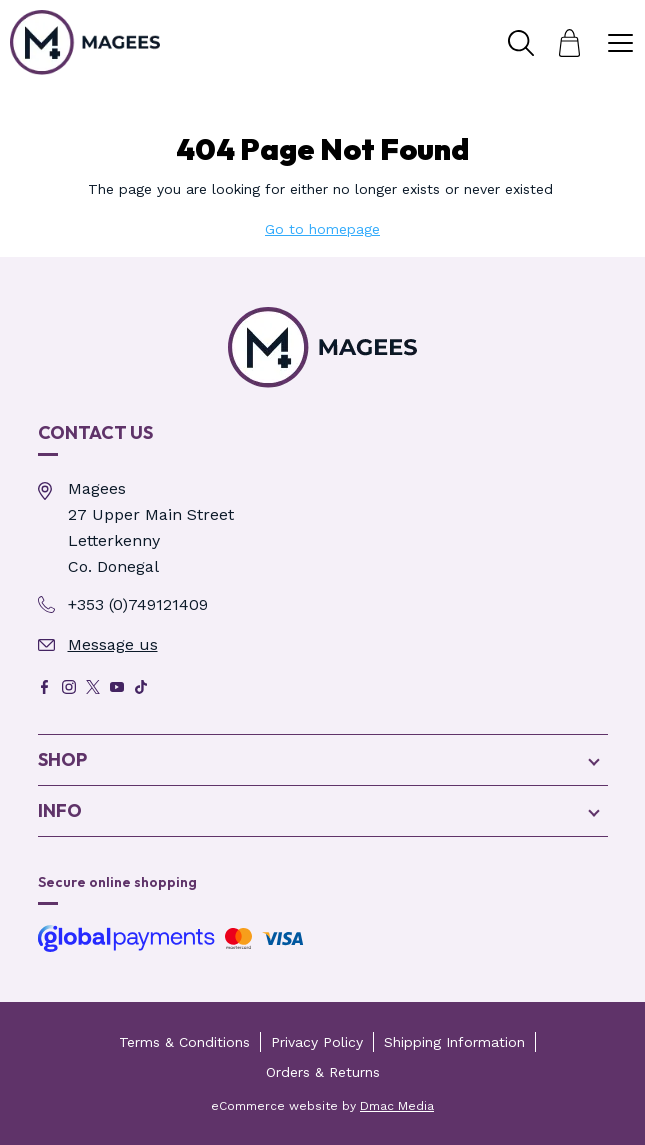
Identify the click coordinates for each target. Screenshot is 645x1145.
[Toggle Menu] (620, 43)
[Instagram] (69, 687)
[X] (93, 687)
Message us (113, 644)
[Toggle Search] (521, 43)
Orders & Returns (323, 1072)
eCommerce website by (322, 1106)
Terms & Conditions (184, 1042)
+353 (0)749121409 (138, 604)
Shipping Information (454, 1042)
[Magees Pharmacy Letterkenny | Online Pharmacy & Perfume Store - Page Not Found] (322, 347)
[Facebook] (45, 687)
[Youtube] (117, 687)
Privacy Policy (317, 1042)
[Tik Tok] (141, 687)
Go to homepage (322, 229)
